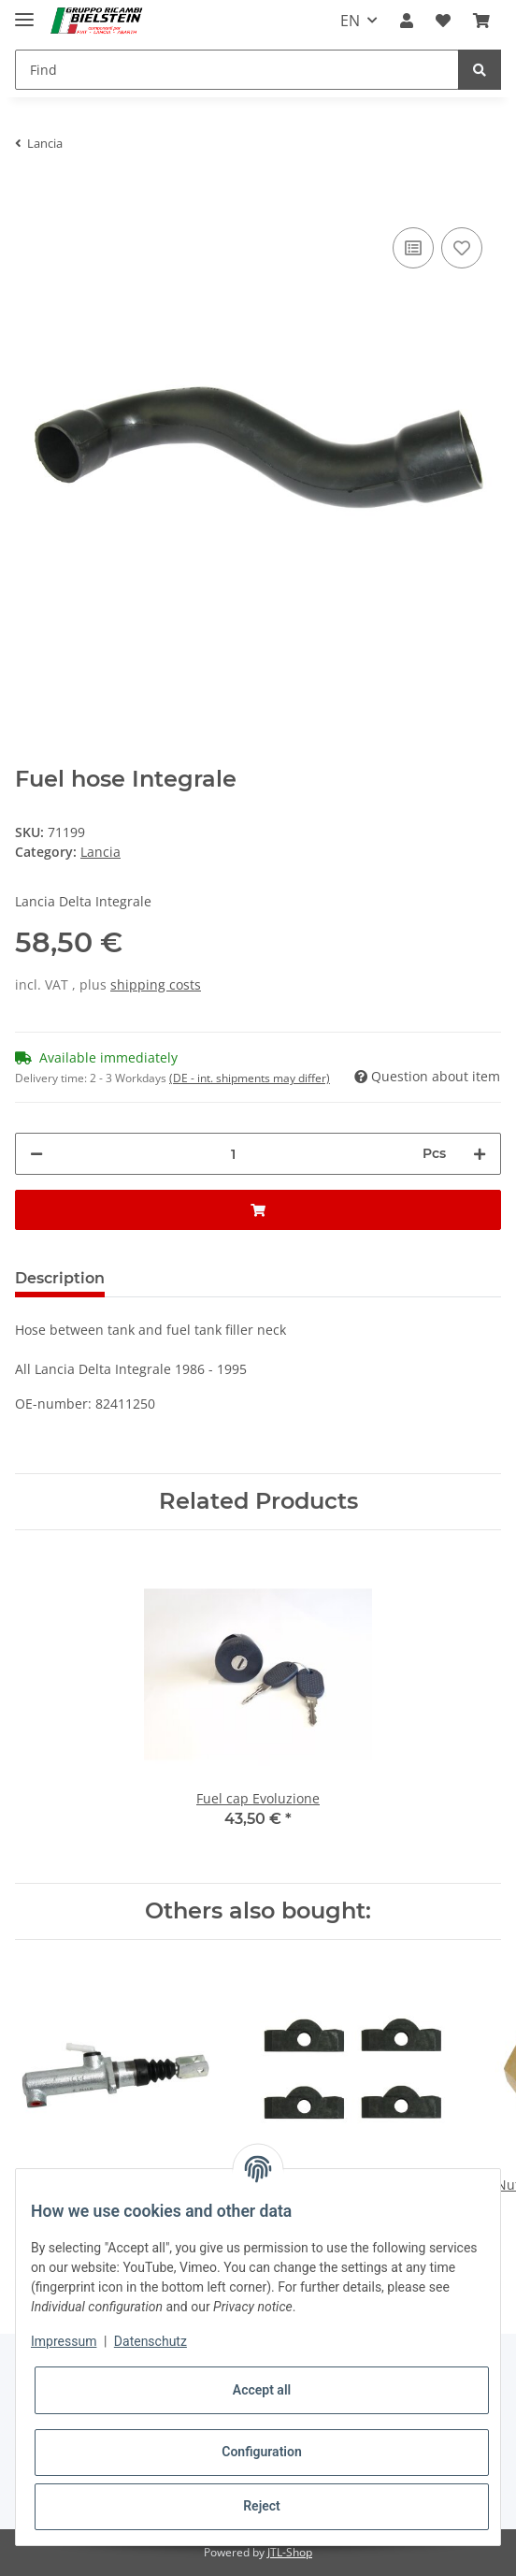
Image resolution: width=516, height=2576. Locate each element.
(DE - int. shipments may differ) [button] (249, 1078)
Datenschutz (150, 2341)
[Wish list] (443, 20)
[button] (406, 20)
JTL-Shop (289, 2552)
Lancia (100, 852)
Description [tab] (60, 1278)
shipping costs (155, 984)
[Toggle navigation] (24, 11)
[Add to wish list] (461, 247)
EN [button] (350, 20)
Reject (261, 2505)
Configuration (261, 2451)
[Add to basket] (30, 194)
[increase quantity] (479, 1154)
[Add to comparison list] (413, 247)
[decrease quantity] (36, 1154)
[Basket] (481, 20)
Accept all (262, 2389)
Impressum (63, 2341)
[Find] (237, 70)
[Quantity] (232, 1154)
